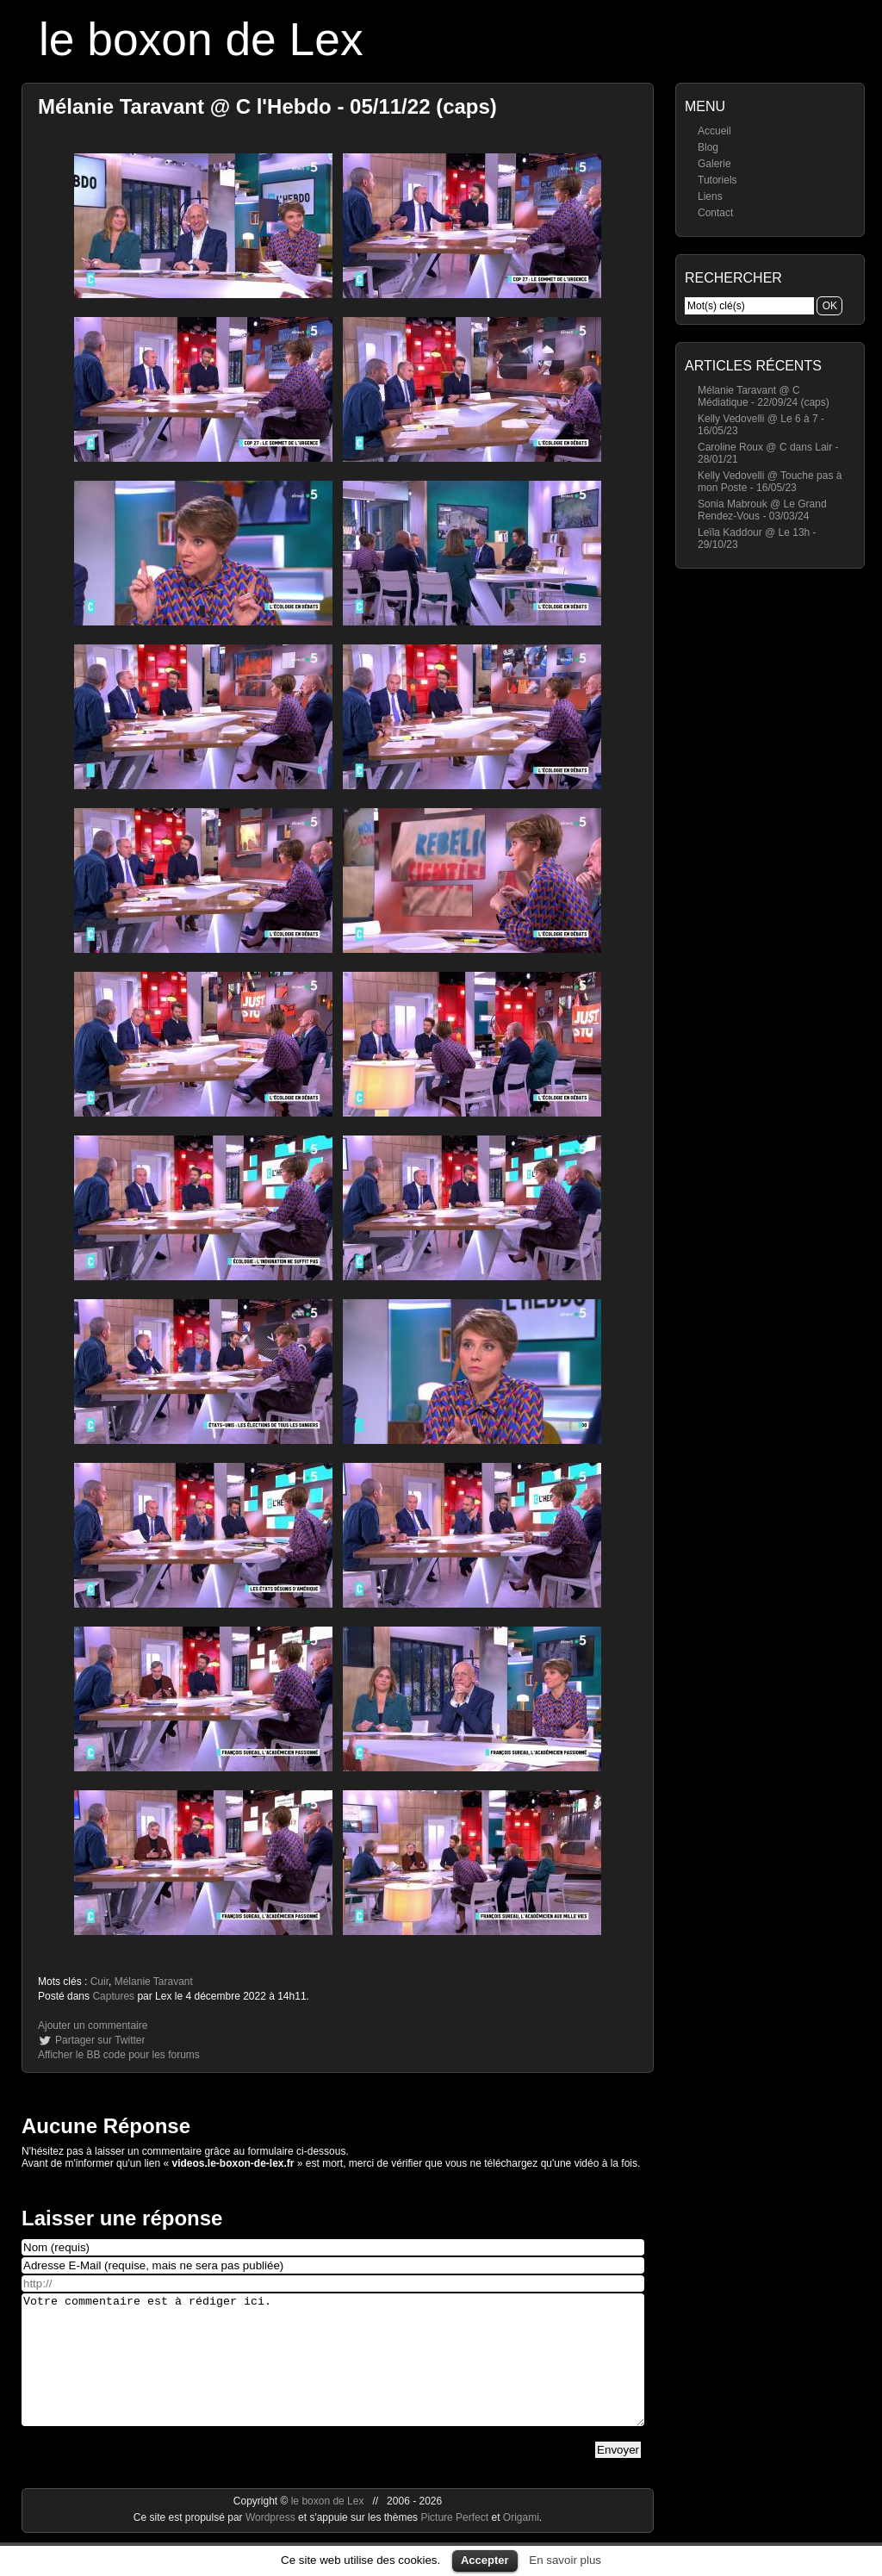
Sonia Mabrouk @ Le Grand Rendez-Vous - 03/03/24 (762, 510)
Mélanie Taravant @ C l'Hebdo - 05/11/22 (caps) (267, 106)
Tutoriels (717, 180)
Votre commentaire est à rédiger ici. (333, 2372)
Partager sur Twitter (100, 2040)
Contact (715, 213)
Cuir (99, 1982)
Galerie (714, 164)
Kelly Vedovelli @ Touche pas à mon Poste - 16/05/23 (770, 482)
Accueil (714, 131)
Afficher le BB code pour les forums (119, 2055)
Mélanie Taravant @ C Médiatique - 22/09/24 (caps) (763, 396)
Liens (710, 196)
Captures (113, 1996)
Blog (708, 147)
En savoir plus (565, 2560)
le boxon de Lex (201, 39)
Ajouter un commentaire (92, 2025)
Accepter (485, 2560)
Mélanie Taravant (154, 1982)
